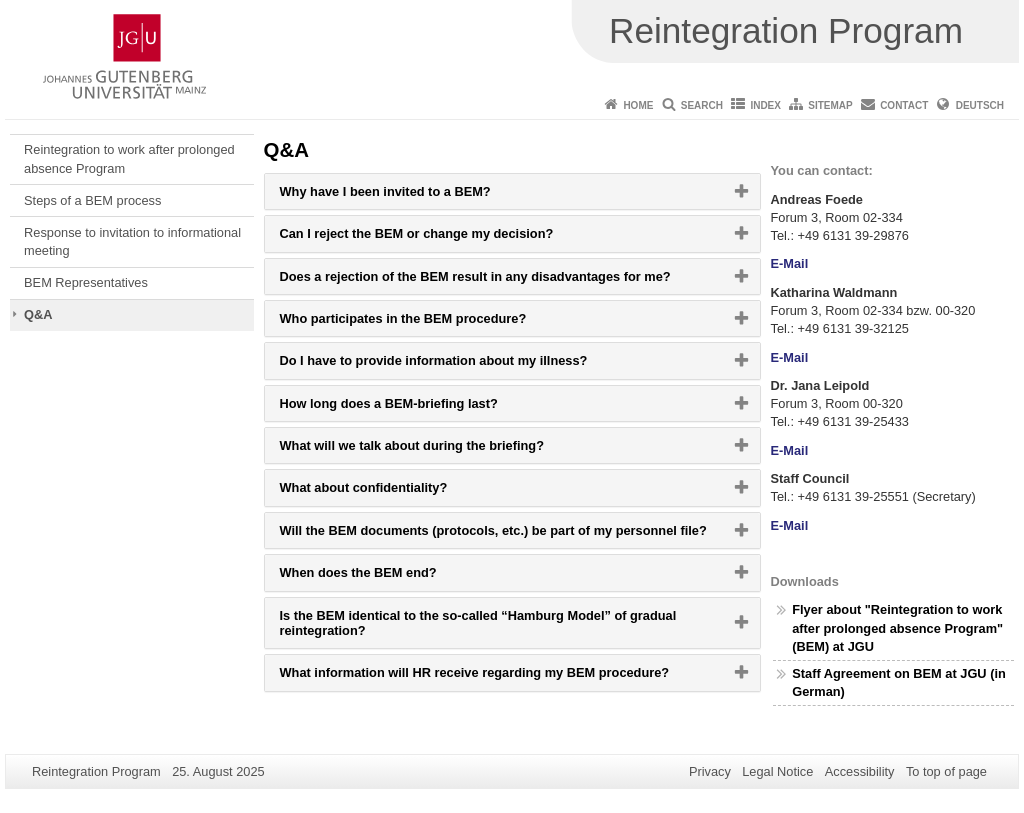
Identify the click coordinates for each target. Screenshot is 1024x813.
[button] (512, 191)
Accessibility (860, 771)
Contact (904, 105)
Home (638, 105)
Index (765, 105)
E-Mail (790, 263)
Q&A (38, 314)
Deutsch (980, 105)
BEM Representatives (86, 282)
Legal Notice (777, 771)
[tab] (512, 191)
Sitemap (830, 105)
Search (702, 105)
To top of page (946, 771)
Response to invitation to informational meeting (132, 241)
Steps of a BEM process (92, 200)
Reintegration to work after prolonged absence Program (129, 158)
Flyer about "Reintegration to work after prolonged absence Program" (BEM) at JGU (897, 628)
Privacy (710, 771)
